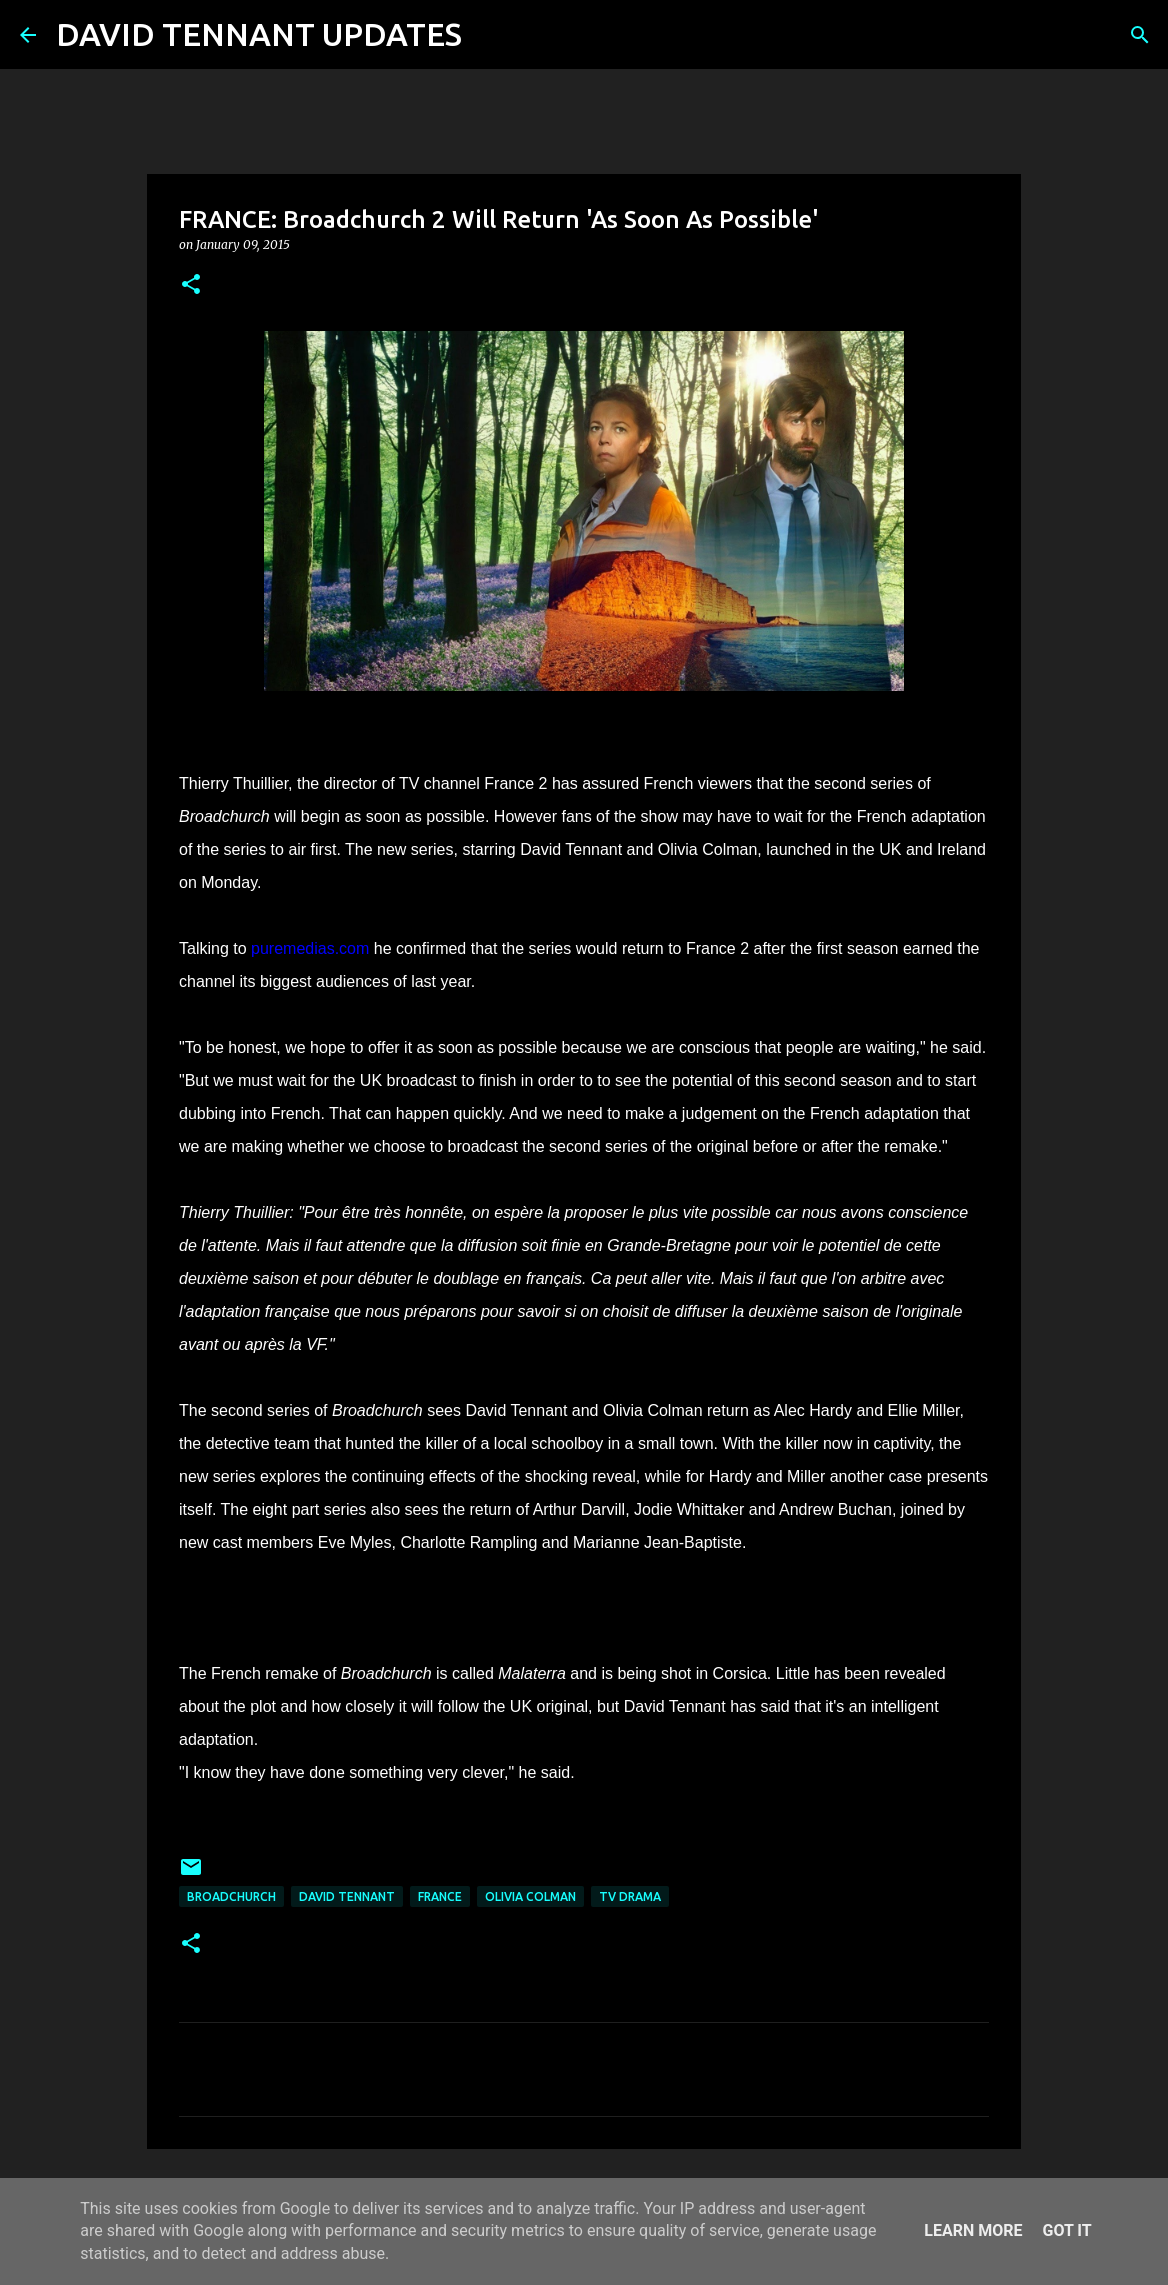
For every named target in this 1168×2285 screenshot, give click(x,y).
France (440, 1896)
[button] (191, 285)
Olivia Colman (530, 1896)
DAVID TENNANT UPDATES (259, 34)
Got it (1066, 2230)
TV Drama (630, 1896)
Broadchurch (231, 1896)
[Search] (490, 35)
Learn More (973, 2230)
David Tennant (347, 1896)
